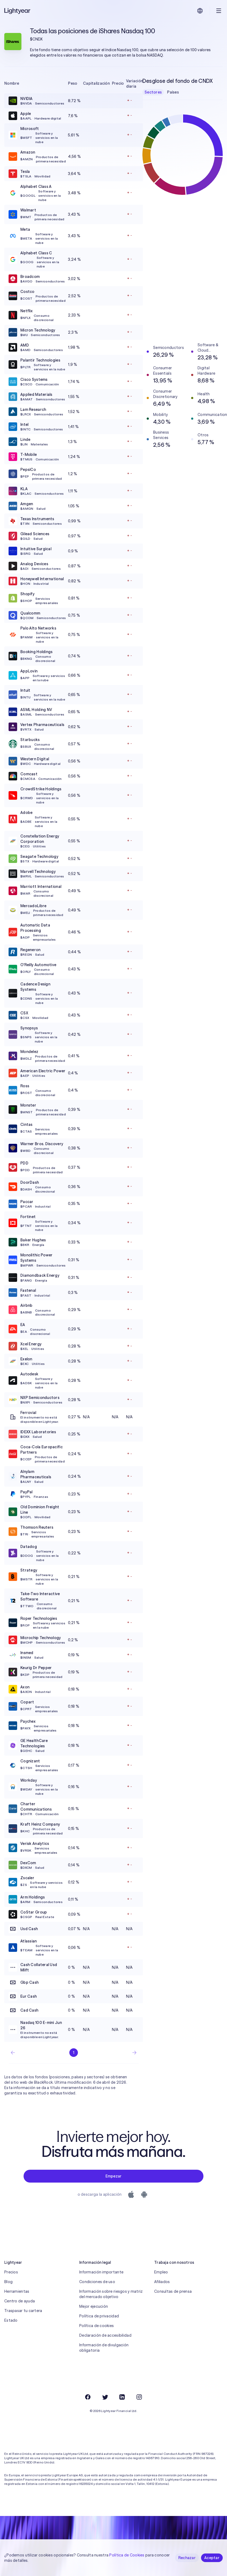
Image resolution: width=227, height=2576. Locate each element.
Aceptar (212, 2557)
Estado (11, 2320)
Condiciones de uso (97, 2281)
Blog (8, 2281)
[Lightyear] (17, 11)
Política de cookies (96, 2325)
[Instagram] (139, 2397)
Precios (11, 2272)
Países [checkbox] (173, 92)
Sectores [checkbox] (153, 92)
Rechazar (187, 2557)
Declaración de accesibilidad (105, 2335)
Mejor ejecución (93, 2306)
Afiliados (162, 2281)
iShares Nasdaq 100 (127, 31)
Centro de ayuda (19, 2301)
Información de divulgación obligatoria (103, 2348)
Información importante (101, 2272)
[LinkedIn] (122, 2397)
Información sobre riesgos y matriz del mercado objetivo (111, 2294)
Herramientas (16, 2291)
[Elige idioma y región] (200, 10)
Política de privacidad (99, 2316)
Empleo (161, 2272)
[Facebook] (87, 2397)
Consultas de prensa (173, 2291)
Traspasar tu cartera (23, 2310)
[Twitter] (105, 2397)
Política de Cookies (126, 2555)
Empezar (113, 2176)
